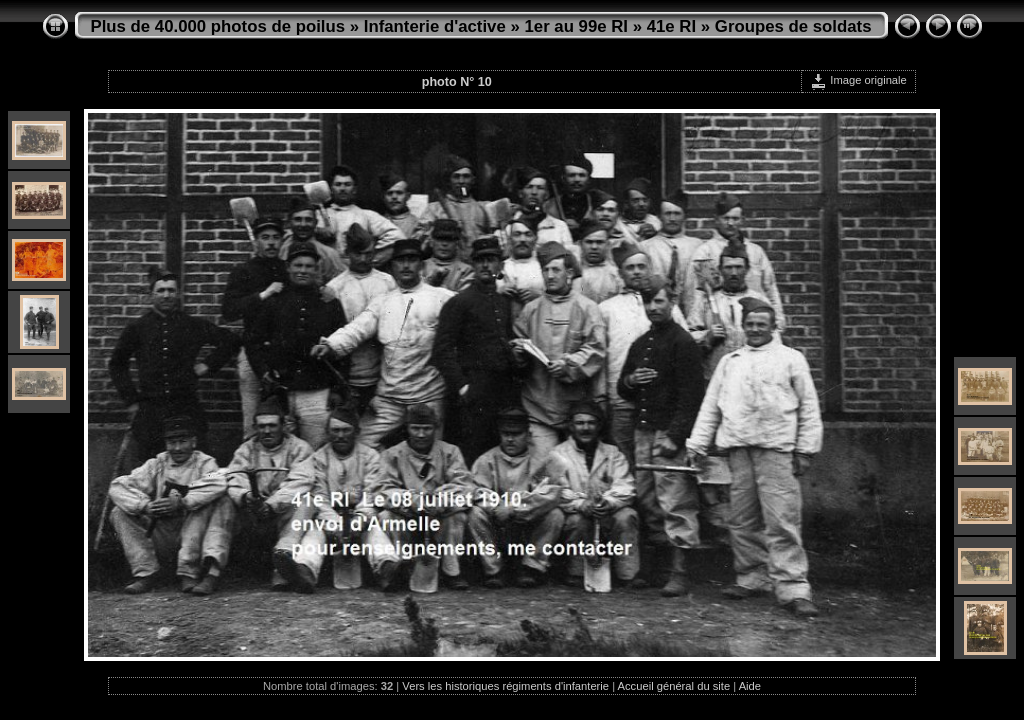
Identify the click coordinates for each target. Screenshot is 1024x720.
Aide (750, 686)
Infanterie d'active (435, 26)
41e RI (671, 26)
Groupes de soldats (793, 26)
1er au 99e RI (576, 26)
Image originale (858, 80)
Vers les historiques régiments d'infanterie (505, 686)
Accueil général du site (674, 686)
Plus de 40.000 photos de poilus (218, 26)
